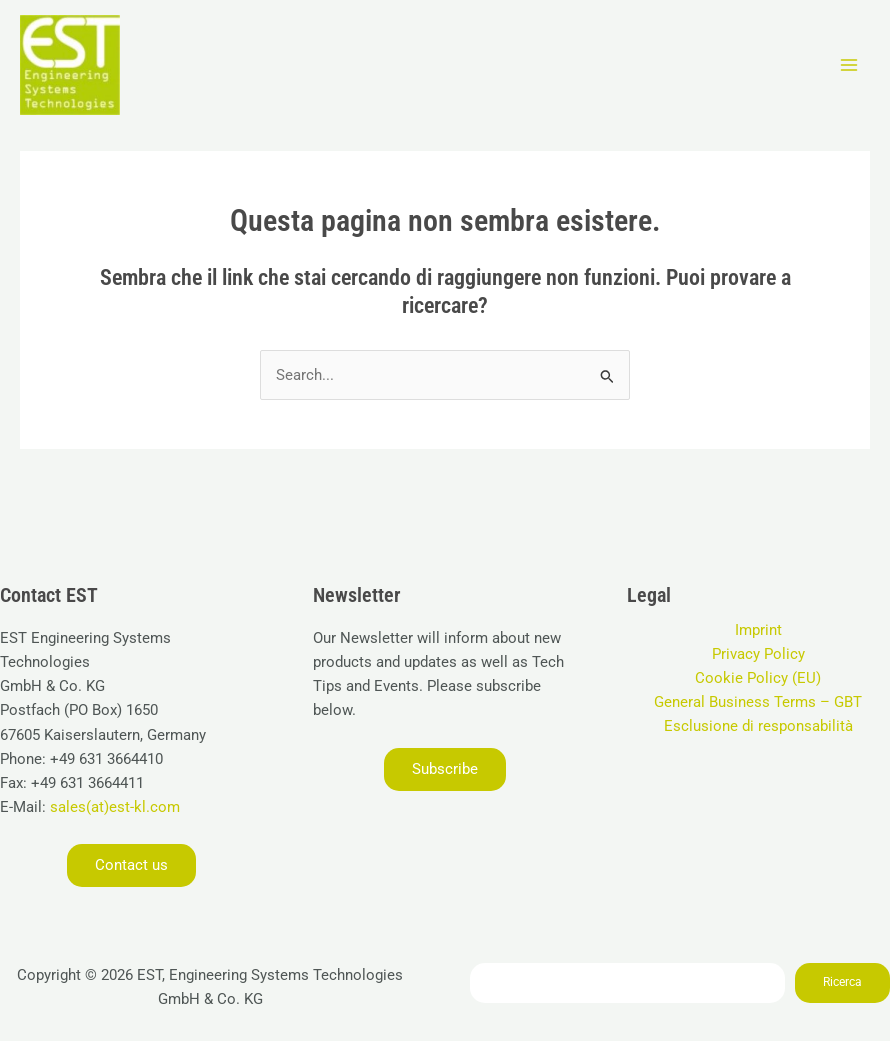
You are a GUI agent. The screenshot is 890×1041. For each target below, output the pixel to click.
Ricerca (842, 982)
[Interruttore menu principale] (849, 65)
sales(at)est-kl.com (113, 807)
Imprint (758, 630)
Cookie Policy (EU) (758, 678)
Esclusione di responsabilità (758, 726)
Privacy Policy (758, 654)
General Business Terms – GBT (758, 702)
